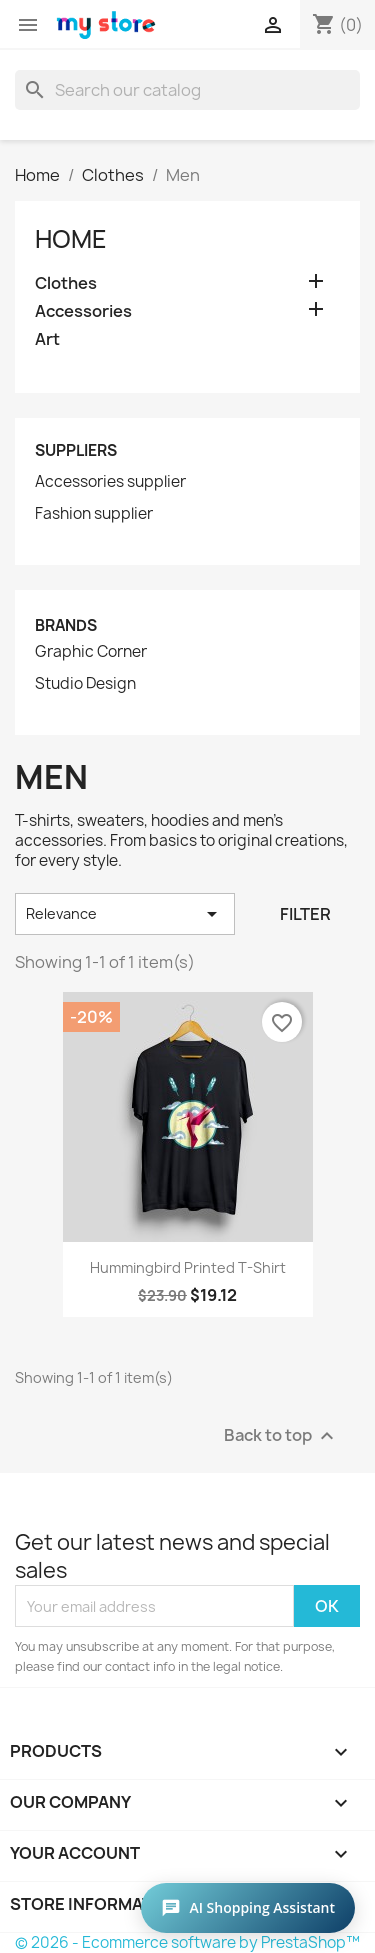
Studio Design (85, 684)
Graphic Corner (91, 652)
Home (71, 239)
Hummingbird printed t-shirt (188, 1267)
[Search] (187, 90)
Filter (305, 914)
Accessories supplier (110, 482)
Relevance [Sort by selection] (125, 914)
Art (47, 339)
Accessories (83, 311)
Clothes (66, 283)
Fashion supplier (94, 514)
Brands (66, 625)
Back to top (281, 1436)
